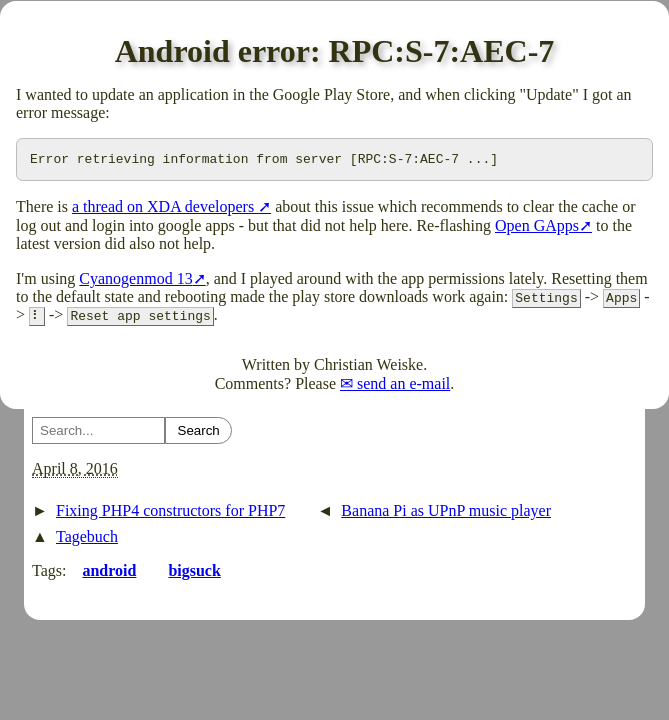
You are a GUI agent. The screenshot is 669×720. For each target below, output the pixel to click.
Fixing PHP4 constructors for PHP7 (170, 513)
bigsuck (194, 573)
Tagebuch (87, 539)
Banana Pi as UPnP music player (446, 513)
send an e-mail (403, 386)
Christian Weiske (368, 367)
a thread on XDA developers (165, 209)
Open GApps (537, 228)
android (109, 573)
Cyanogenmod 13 (135, 281)
